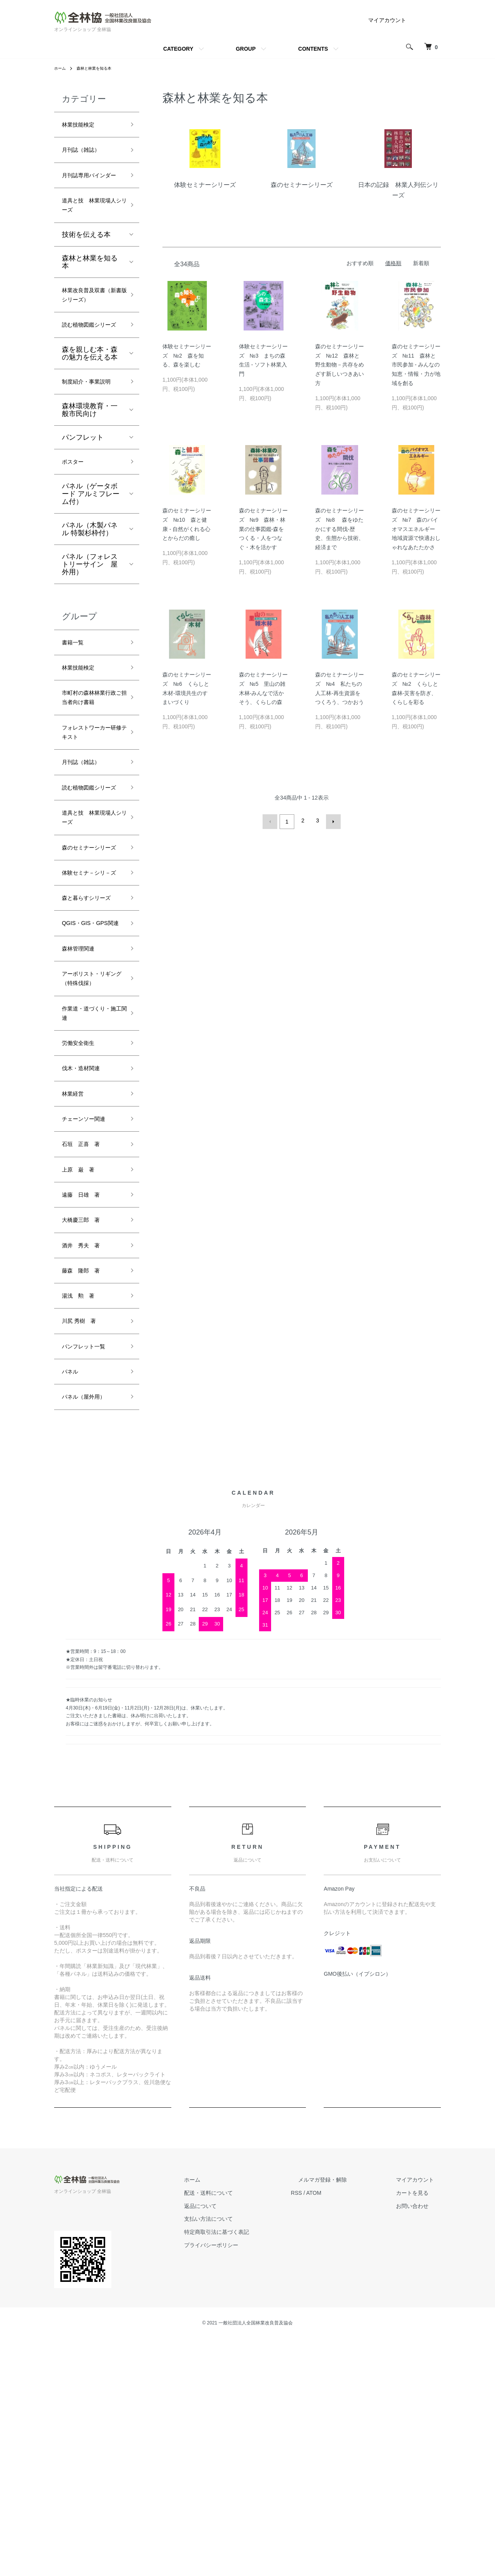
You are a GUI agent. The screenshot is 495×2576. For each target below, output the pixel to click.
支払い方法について (244, 2456)
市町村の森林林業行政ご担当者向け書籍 (90, 782)
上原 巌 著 (83, 1383)
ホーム (61, 68)
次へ (331, 820)
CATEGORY (178, 49)
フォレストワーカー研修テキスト (90, 828)
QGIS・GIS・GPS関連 (91, 1093)
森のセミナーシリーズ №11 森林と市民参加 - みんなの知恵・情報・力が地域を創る (416, 364)
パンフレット (83, 506)
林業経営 (76, 1301)
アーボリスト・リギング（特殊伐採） (90, 1166)
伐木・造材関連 (86, 1273)
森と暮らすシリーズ (90, 1053)
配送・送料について (244, 2430)
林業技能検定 (83, 126)
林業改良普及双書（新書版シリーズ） (90, 327)
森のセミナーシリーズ (90, 974)
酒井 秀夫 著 (86, 1467)
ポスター (76, 532)
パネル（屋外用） (90, 1633)
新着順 (421, 263)
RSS (325, 2430)
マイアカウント (387, 20)
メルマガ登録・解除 (343, 2417)
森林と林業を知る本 (100, 68)
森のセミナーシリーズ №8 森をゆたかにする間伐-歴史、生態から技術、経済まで (339, 528)
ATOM (342, 2430)
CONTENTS (313, 49)
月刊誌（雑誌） (86, 154)
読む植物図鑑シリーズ (90, 373)
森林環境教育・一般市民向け (90, 479)
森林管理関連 (83, 1126)
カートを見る (419, 2430)
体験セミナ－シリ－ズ (90, 1014)
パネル (72, 1605)
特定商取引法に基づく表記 (252, 2469)
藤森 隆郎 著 (86, 1495)
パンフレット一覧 (90, 1577)
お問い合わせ (419, 2443)
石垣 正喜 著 (86, 1356)
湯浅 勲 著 (83, 1522)
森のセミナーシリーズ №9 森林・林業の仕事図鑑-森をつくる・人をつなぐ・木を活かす (263, 528)
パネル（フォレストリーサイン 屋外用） (90, 635)
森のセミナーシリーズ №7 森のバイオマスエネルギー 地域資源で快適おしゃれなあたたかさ (416, 528)
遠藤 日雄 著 (86, 1411)
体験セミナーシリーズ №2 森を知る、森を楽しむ (186, 355)
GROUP (246, 49)
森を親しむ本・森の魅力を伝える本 (90, 408)
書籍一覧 (76, 715)
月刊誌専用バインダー (90, 187)
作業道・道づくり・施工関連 (86, 1211)
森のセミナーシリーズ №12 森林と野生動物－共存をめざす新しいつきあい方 (339, 364)
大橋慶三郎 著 (86, 1439)
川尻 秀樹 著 (84, 1550)
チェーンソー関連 (90, 1328)
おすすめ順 (360, 263)
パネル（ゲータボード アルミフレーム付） (90, 565)
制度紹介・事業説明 (90, 444)
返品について (236, 2443)
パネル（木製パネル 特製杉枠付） (90, 600)
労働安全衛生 (83, 1245)
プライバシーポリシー (247, 2483)
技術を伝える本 (86, 258)
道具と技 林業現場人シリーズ (90, 227)
